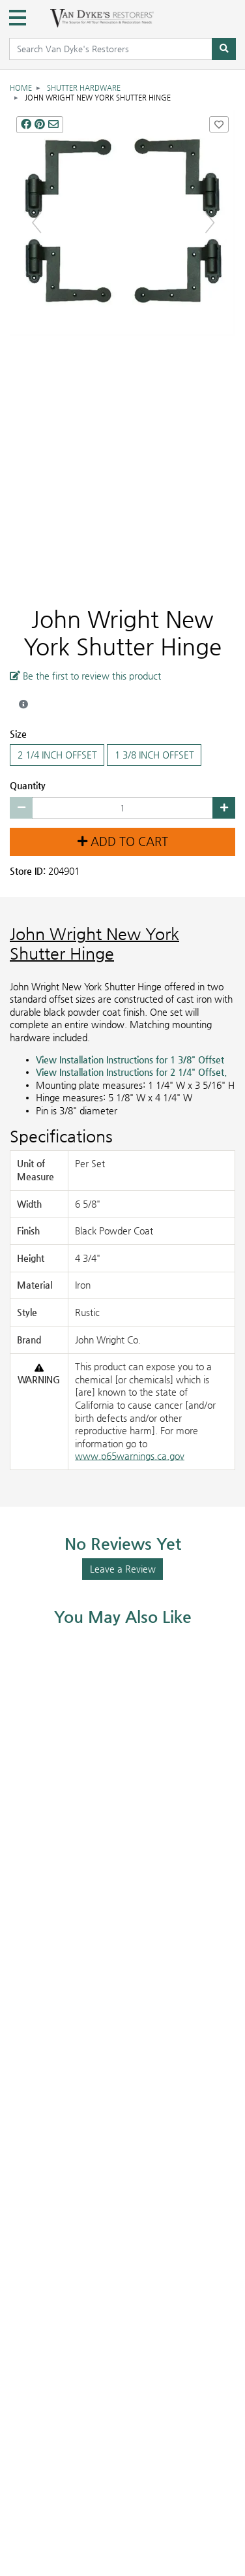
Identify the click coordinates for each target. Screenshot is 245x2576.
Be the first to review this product (85, 675)
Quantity (28, 785)
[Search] (224, 49)
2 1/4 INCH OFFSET (57, 754)
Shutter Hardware (84, 88)
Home (21, 88)
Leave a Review (123, 1568)
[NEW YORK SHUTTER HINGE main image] (122, 222)
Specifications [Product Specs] (61, 1135)
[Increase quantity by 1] (223, 807)
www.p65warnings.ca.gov (129, 1456)
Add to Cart (123, 841)
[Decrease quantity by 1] (21, 807)
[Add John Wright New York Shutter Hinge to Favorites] (219, 124)
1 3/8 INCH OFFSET (154, 754)
